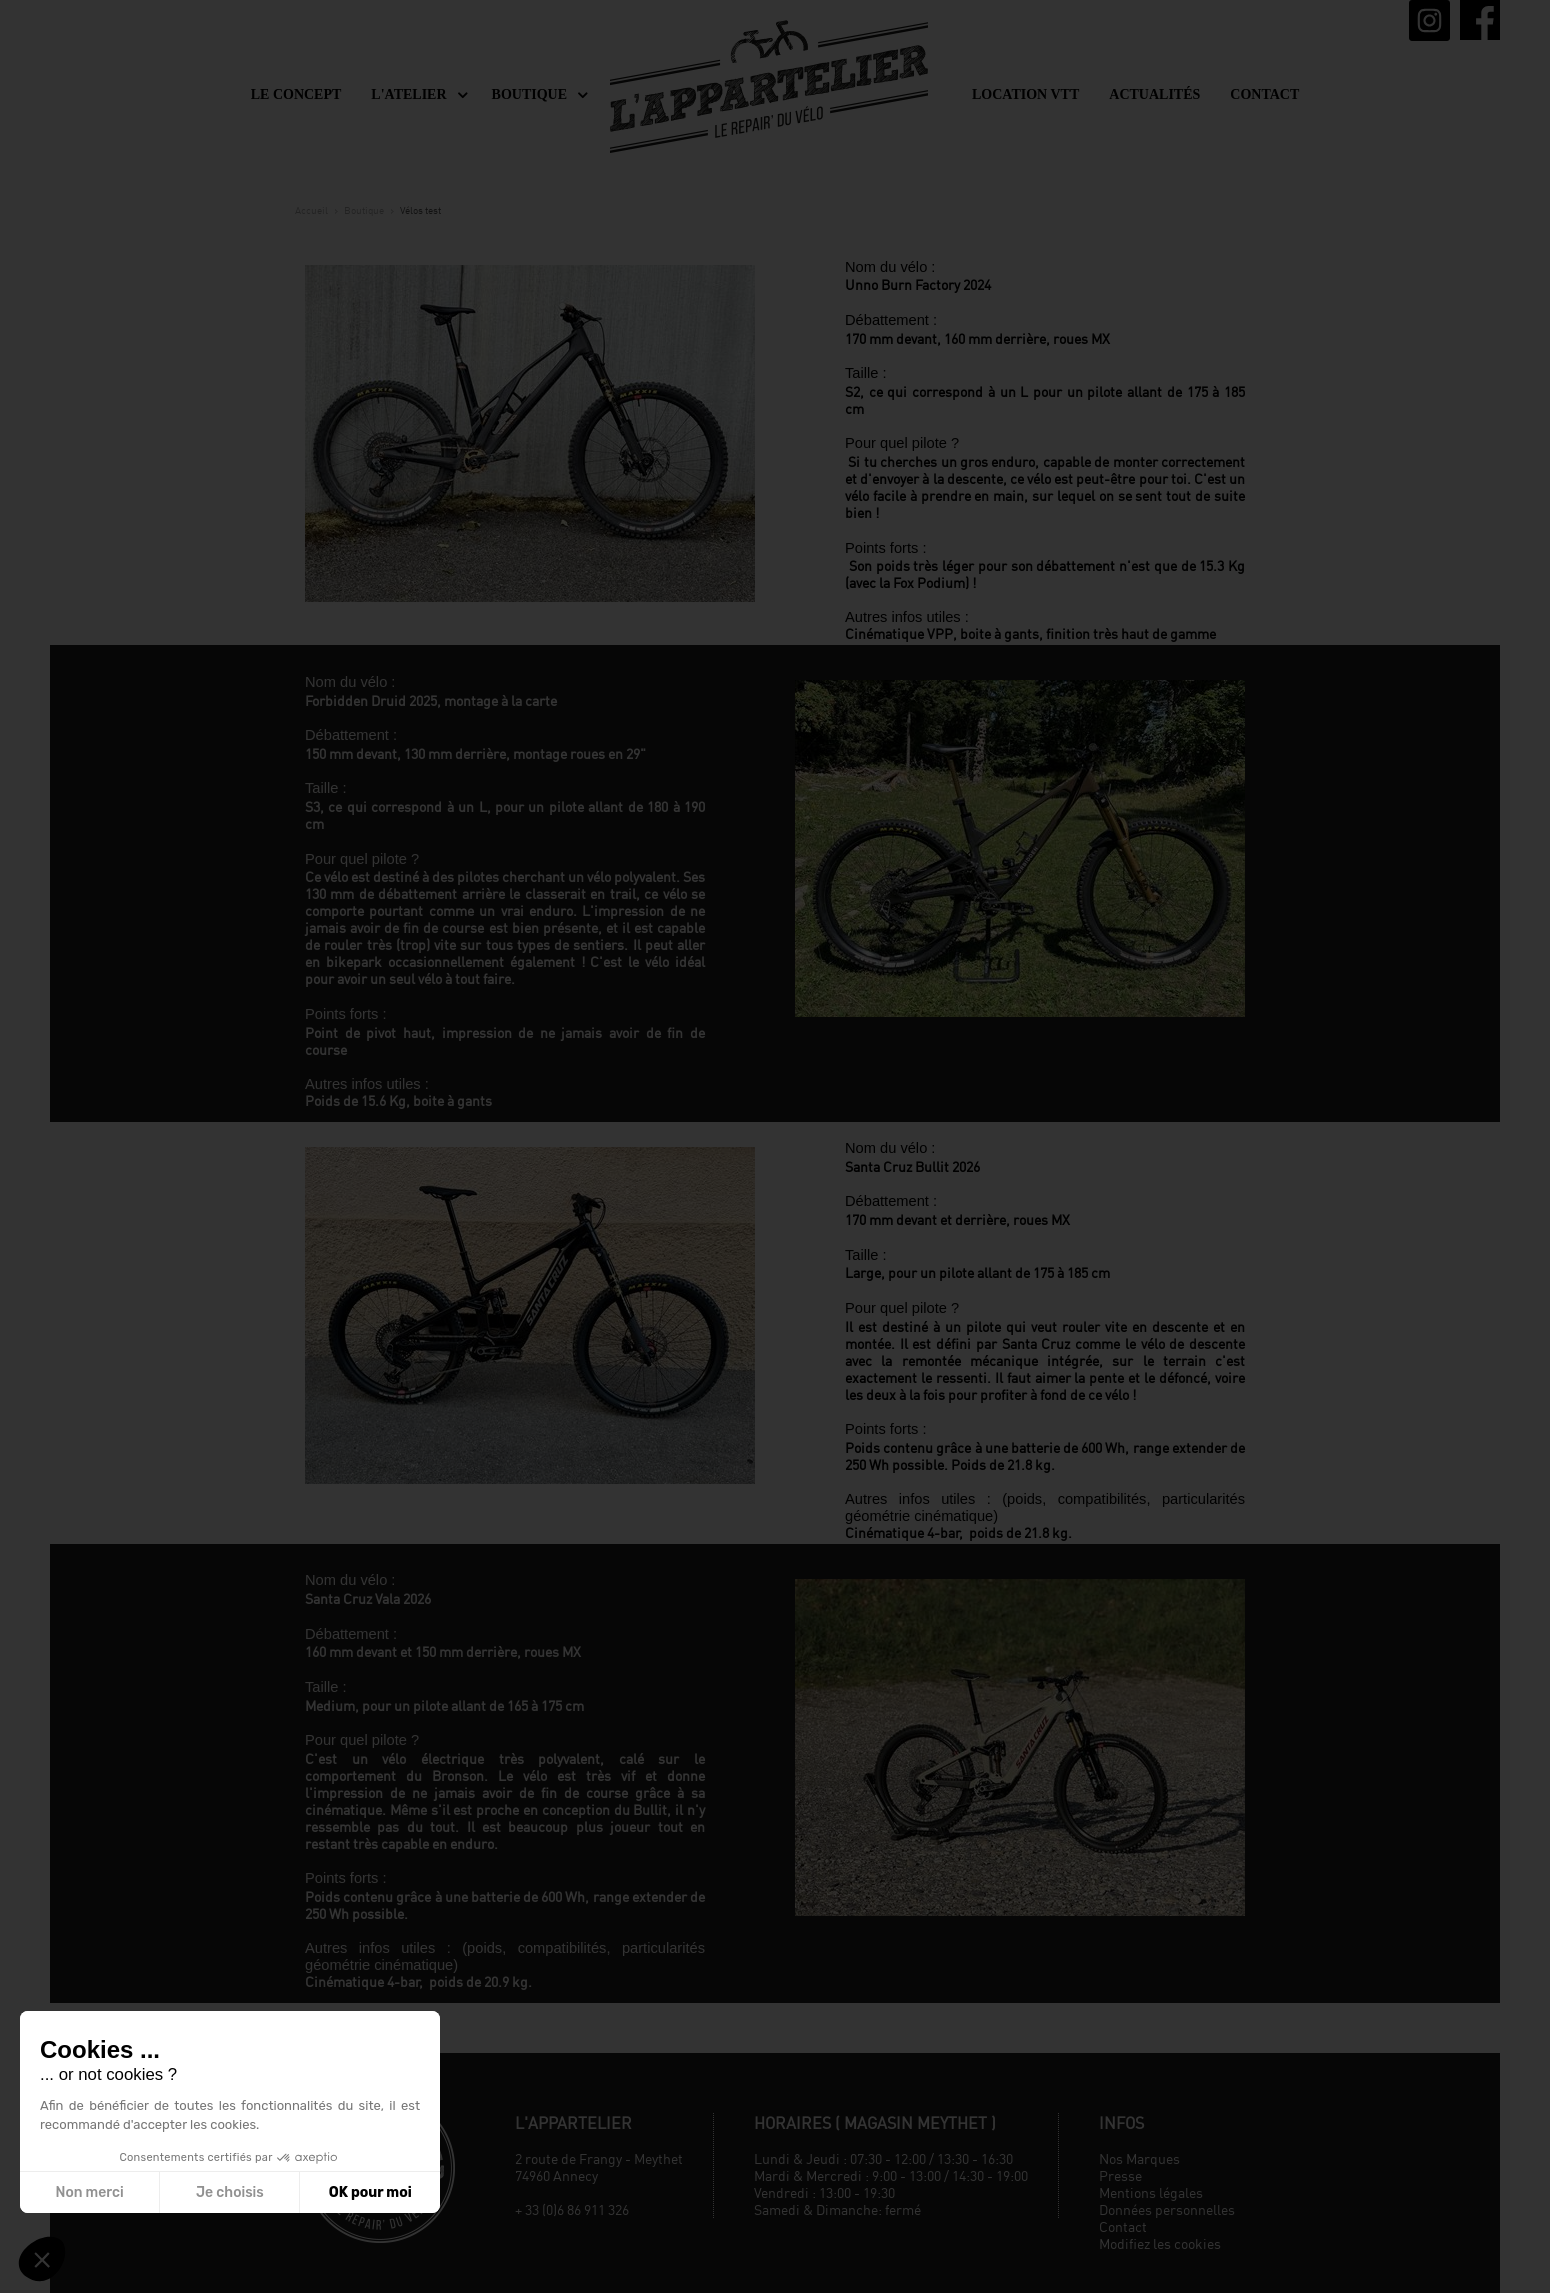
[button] (42, 2259)
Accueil (311, 210)
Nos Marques (1139, 2158)
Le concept (296, 94)
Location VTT (1025, 94)
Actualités (1154, 94)
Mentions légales (1151, 2192)
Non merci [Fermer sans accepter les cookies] (89, 2192)
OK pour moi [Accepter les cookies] (370, 2192)
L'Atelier (408, 94)
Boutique (529, 94)
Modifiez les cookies (1160, 2243)
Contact (1264, 94)
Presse (1120, 2175)
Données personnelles (1167, 2209)
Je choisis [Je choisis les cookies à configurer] (230, 2192)
